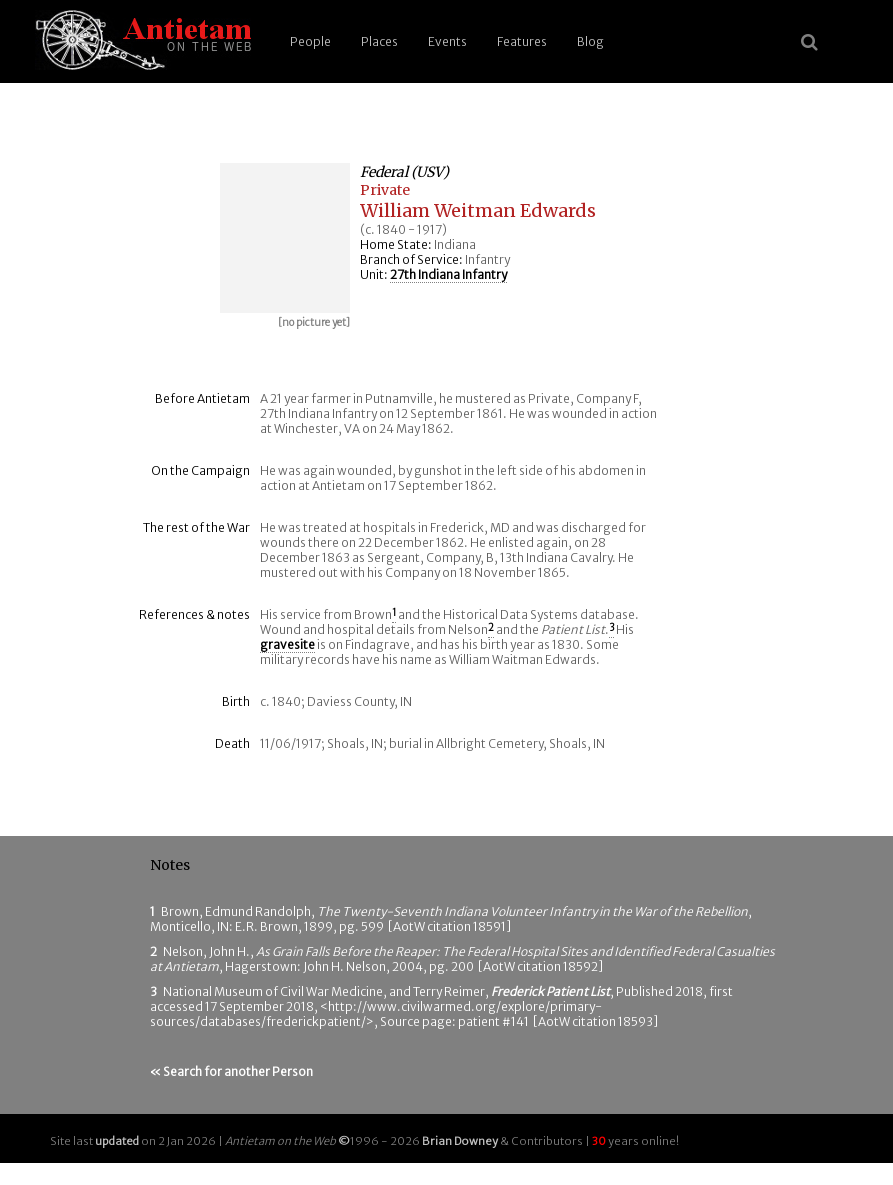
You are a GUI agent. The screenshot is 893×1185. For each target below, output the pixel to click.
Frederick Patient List (550, 991)
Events (447, 41)
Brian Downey (460, 1141)
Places (379, 41)
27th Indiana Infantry (448, 274)
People (310, 41)
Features (522, 41)
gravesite (287, 644)
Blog (590, 41)
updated (117, 1141)
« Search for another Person (231, 1071)
